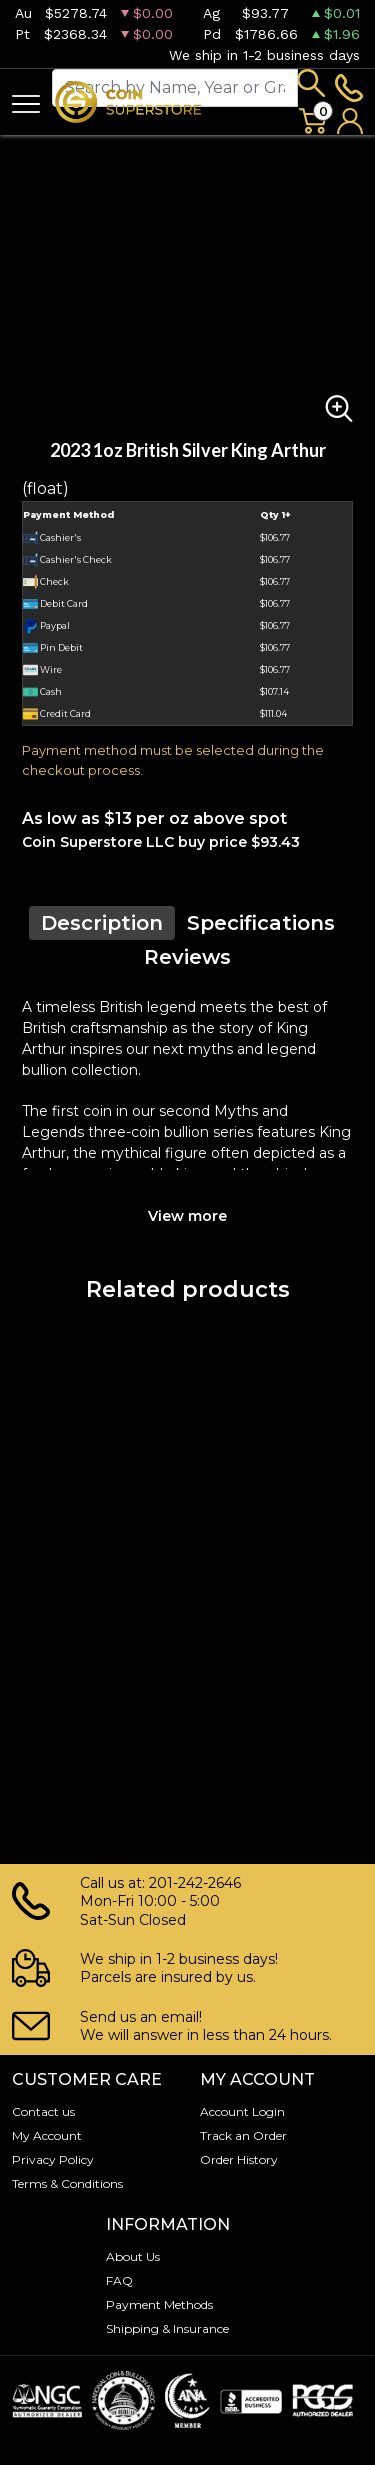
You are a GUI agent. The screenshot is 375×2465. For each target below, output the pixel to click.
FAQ (119, 2280)
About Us (133, 2256)
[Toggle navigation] (26, 102)
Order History (239, 2159)
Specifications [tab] (261, 923)
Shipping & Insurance (167, 2328)
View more (187, 1216)
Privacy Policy (53, 2159)
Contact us (43, 2111)
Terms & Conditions (67, 2183)
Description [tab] (102, 923)
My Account (47, 2135)
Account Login (242, 2111)
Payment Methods (159, 2304)
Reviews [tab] (187, 957)
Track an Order (243, 2135)
